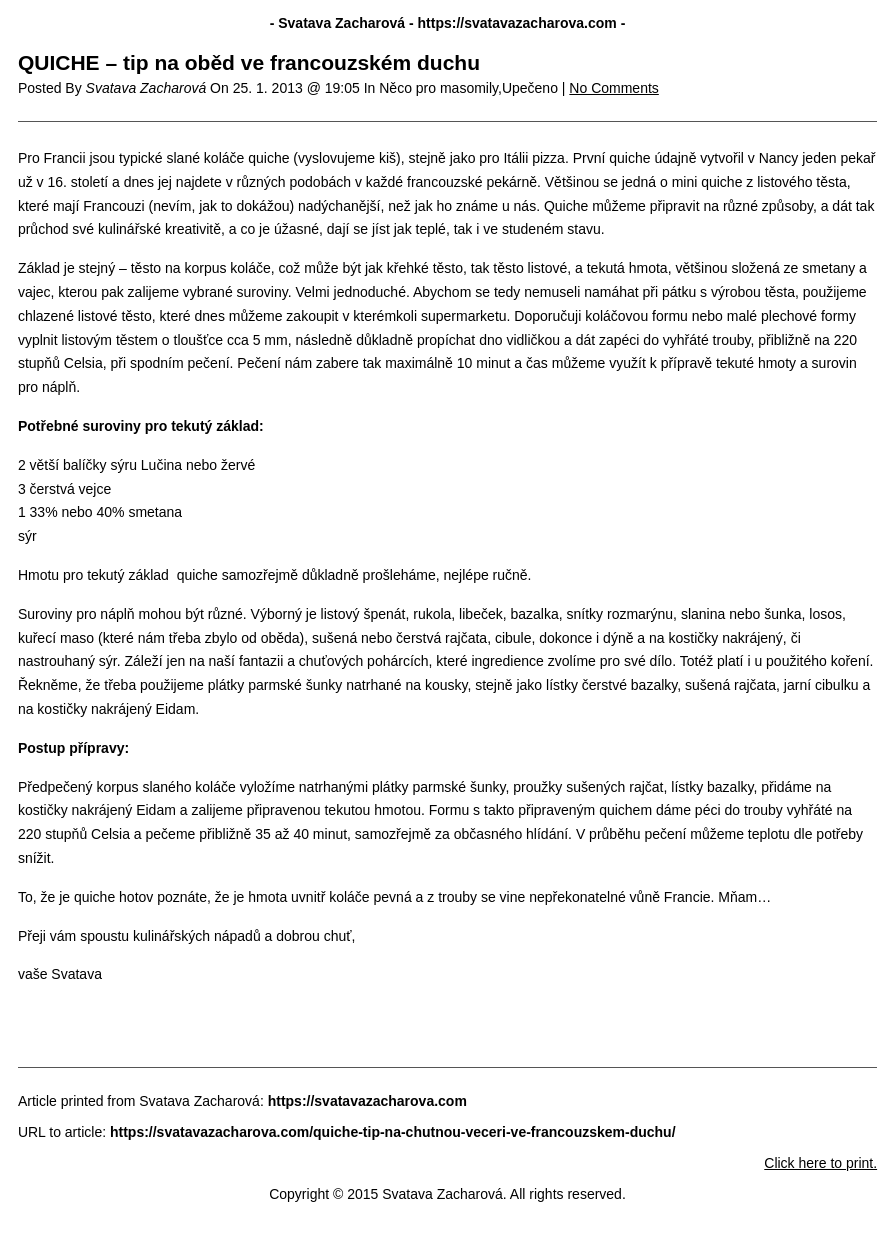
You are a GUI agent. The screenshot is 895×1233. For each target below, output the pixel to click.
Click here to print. (820, 1163)
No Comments (613, 88)
